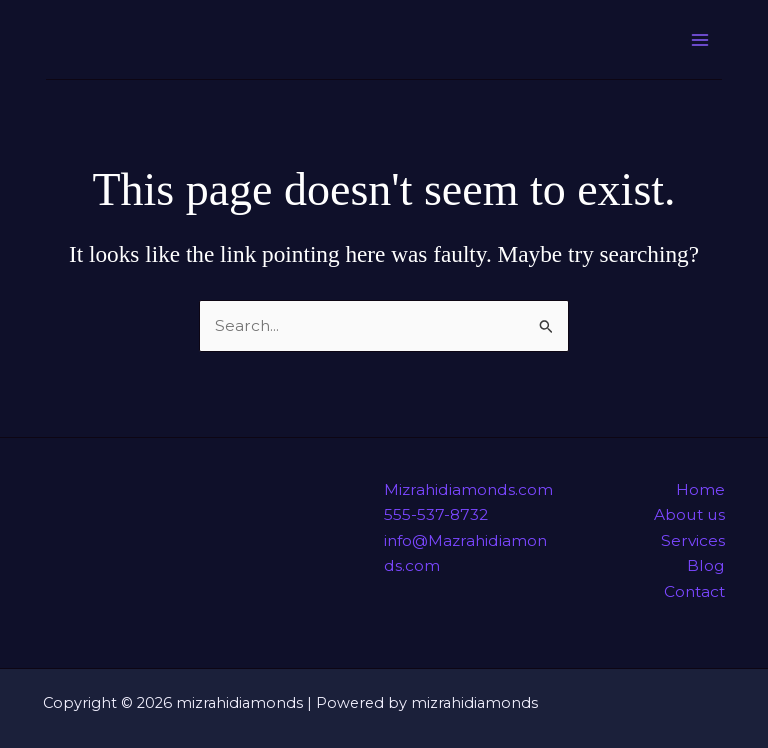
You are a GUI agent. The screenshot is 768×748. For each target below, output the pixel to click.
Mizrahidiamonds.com (468, 489)
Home (700, 489)
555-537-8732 (436, 514)
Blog (706, 565)
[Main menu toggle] (700, 39)
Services (693, 540)
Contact (694, 591)
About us (689, 514)
